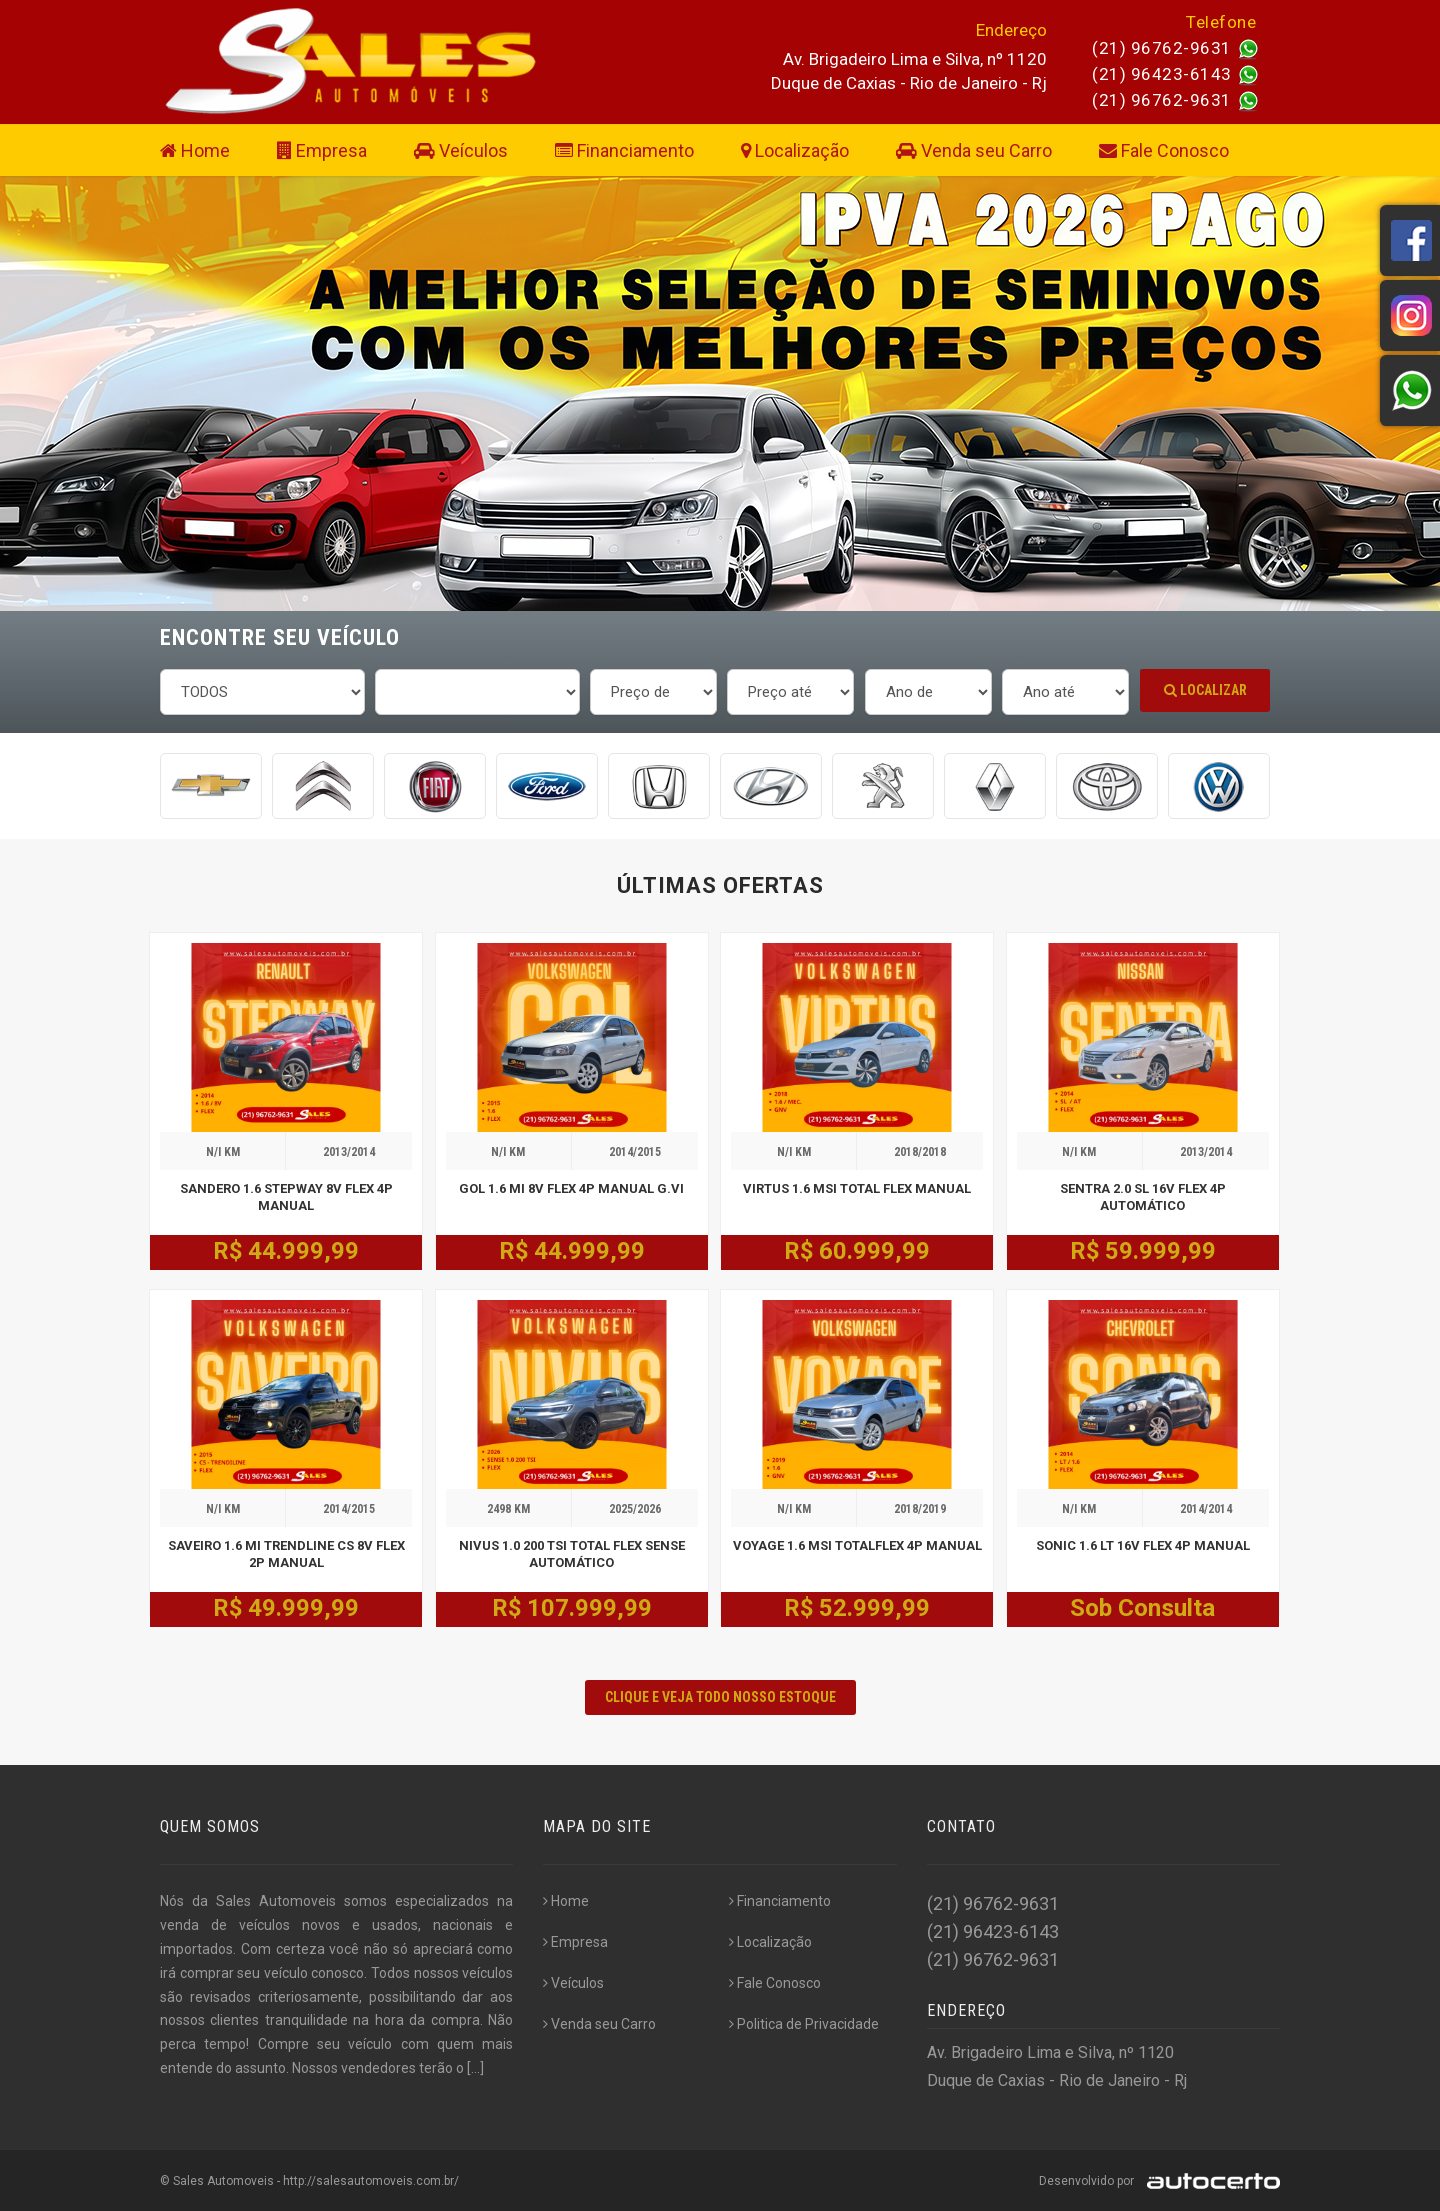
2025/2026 (635, 1509)
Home (195, 150)
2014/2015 (635, 1152)
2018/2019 (920, 1509)
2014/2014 (1206, 1509)
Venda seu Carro (974, 150)
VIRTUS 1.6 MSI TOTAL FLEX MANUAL (857, 1188)
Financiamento (624, 150)
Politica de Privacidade (804, 2024)
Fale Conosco (1164, 150)
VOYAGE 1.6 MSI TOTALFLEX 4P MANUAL (857, 1545)
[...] (475, 2068)
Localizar (1205, 690)
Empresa (322, 150)
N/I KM (223, 1152)
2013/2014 (349, 1152)
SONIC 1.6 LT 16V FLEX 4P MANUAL (1143, 1545)
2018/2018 (920, 1152)
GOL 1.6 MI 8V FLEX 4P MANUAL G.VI (571, 1188)
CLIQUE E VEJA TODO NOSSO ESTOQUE (720, 1697)
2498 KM (508, 1509)
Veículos (461, 150)
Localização (795, 150)
